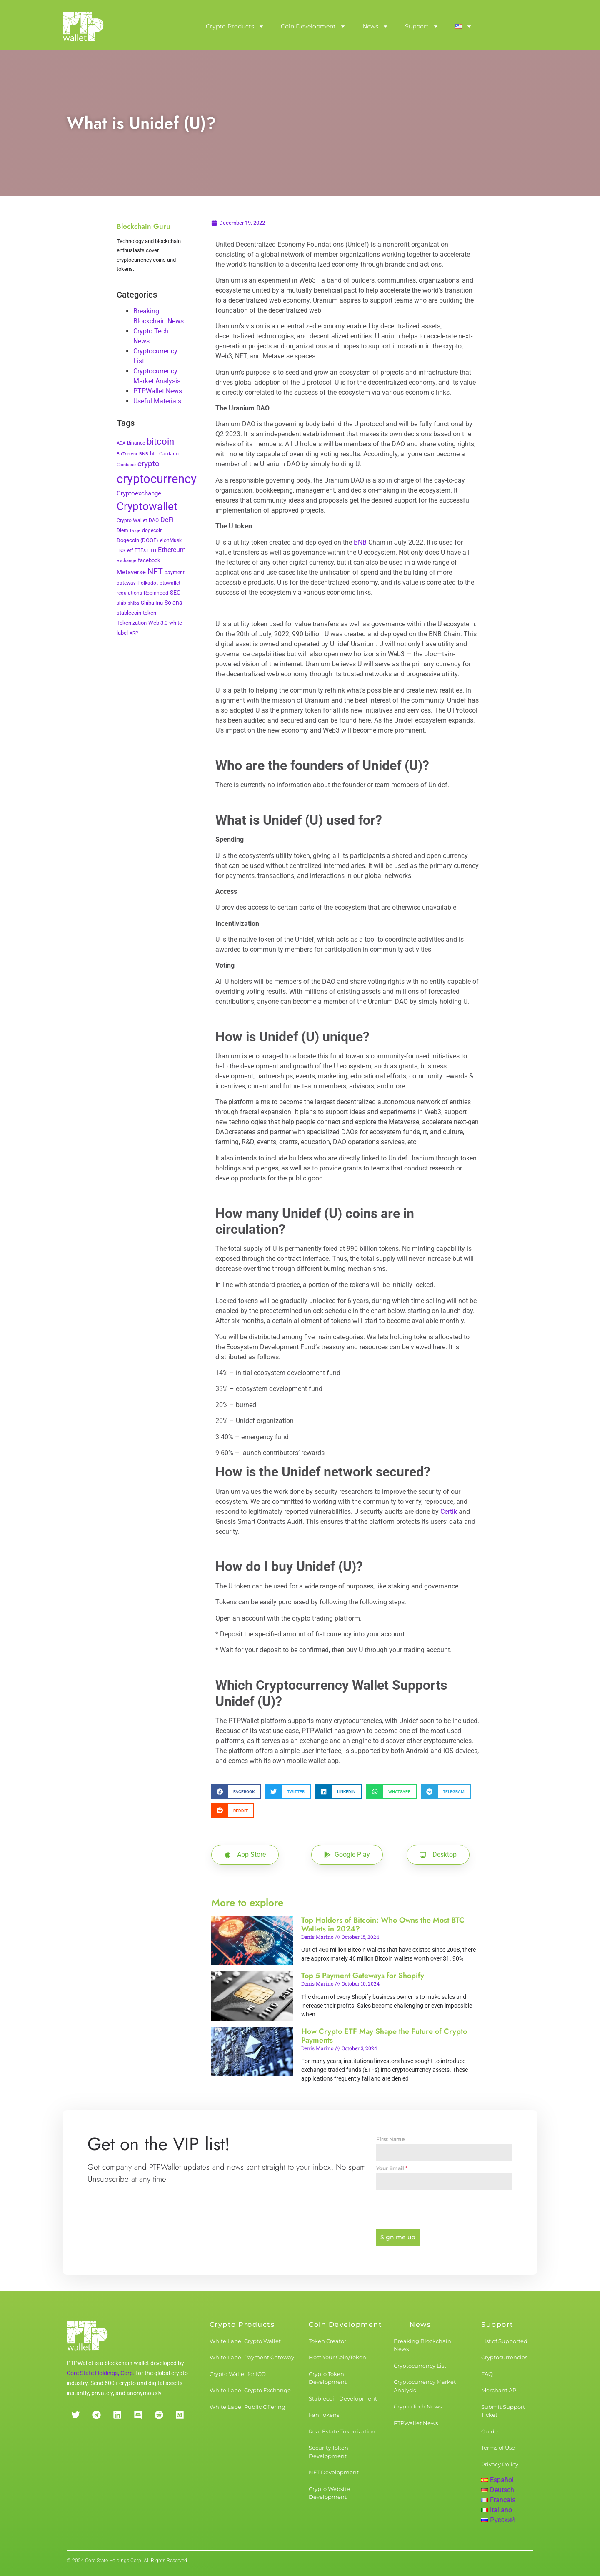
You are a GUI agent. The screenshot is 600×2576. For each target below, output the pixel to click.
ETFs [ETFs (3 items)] (140, 550)
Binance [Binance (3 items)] (136, 443)
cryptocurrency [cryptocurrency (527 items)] (157, 479)
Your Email (392, 2168)
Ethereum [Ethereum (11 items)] (172, 550)
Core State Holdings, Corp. (101, 2372)
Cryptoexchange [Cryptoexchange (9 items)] (139, 493)
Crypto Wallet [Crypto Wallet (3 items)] (132, 520)
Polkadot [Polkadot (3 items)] (148, 583)
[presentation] (444, 2209)
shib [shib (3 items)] (121, 603)
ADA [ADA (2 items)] (121, 443)
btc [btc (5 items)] (154, 453)
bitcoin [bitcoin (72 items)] (160, 441)
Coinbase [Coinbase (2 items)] (126, 465)
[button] (236, 1791)
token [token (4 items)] (149, 613)
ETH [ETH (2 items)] (152, 550)
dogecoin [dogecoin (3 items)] (152, 530)
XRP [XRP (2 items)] (134, 633)
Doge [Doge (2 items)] (135, 530)
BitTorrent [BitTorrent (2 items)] (127, 454)
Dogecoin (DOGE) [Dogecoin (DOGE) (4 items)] (137, 540)
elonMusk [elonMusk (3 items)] (171, 540)
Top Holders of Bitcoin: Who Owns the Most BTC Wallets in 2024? (383, 1925)
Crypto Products (235, 26)
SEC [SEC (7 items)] (175, 592)
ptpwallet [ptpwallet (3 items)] (170, 583)
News (375, 26)
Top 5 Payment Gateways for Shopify (362, 1975)
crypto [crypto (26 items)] (149, 463)
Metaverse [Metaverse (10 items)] (131, 572)
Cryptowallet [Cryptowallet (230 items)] (147, 506)
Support (422, 26)
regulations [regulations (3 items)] (129, 593)
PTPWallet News (157, 391)
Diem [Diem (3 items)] (122, 530)
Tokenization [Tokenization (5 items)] (132, 623)
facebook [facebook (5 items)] (149, 560)
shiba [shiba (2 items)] (133, 603)
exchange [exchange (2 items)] (126, 560)
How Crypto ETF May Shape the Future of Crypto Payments (384, 2036)
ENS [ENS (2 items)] (121, 550)
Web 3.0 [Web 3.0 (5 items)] (158, 623)
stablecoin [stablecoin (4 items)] (129, 613)
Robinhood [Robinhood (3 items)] (156, 593)
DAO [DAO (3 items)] (154, 520)
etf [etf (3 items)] (130, 550)
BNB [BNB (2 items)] (143, 454)
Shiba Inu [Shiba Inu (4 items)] (152, 603)
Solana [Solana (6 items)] (173, 602)
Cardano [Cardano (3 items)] (169, 454)
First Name (390, 2139)
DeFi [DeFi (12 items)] (167, 520)
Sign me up (397, 2237)
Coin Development (313, 26)
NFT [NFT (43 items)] (155, 571)
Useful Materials (157, 401)
